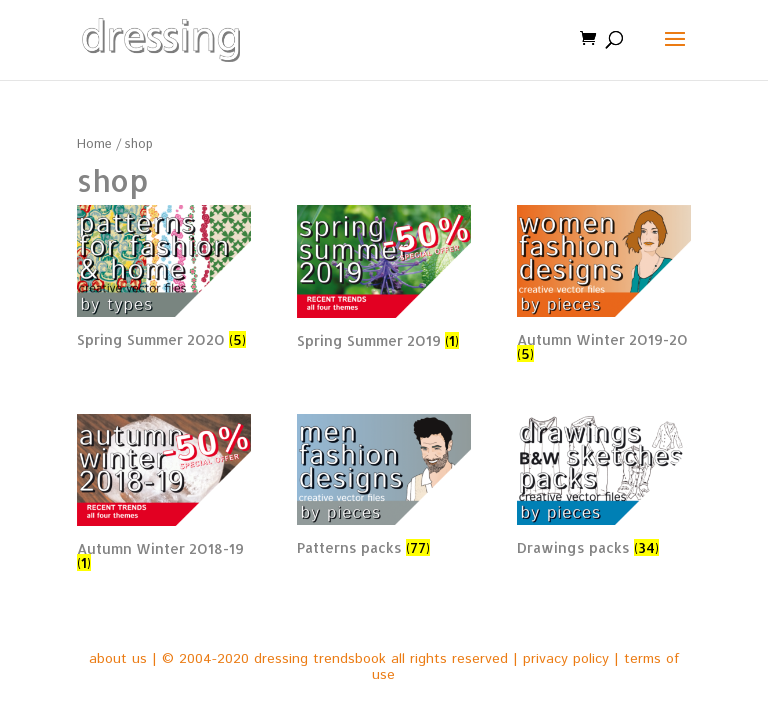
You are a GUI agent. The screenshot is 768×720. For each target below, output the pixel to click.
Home (94, 144)
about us (118, 659)
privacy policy (566, 659)
